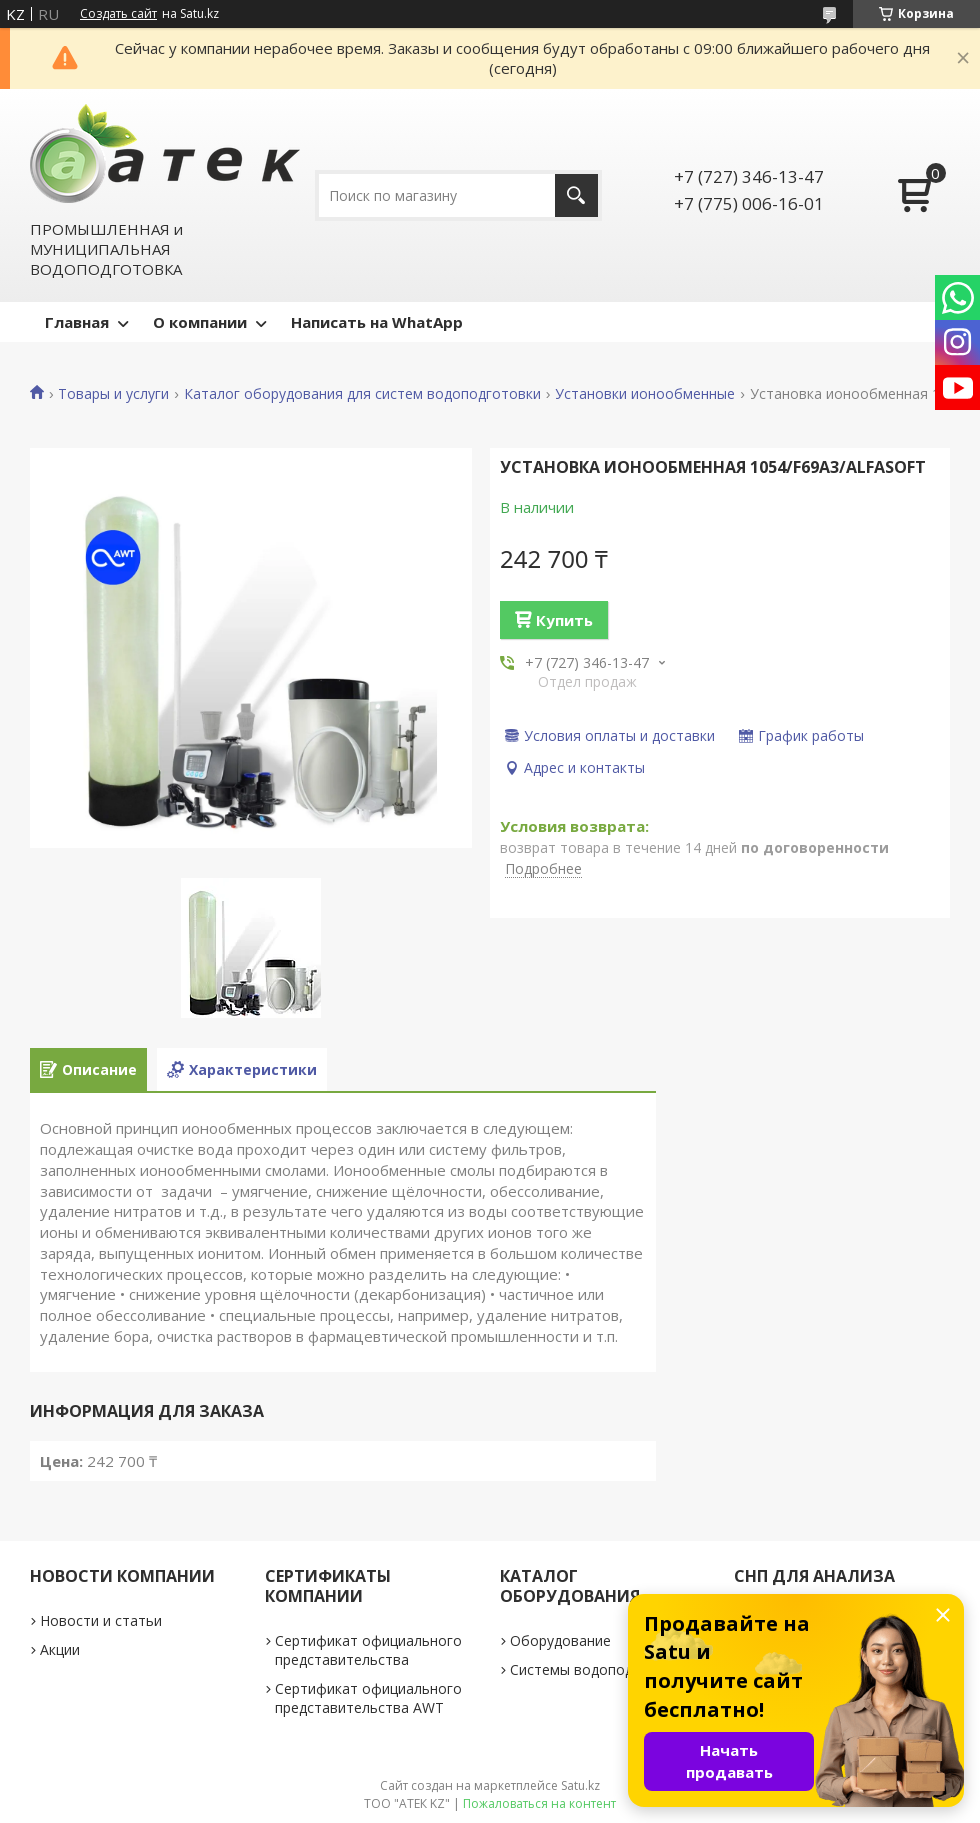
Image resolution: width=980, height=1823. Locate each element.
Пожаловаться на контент (539, 1803)
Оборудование (560, 1640)
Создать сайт (118, 14)
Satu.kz (580, 1785)
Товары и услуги (113, 394)
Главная (77, 322)
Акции (60, 1649)
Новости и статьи (101, 1620)
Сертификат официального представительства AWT (368, 1698)
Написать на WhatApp (377, 322)
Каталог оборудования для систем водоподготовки (362, 394)
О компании (200, 322)
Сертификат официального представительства (368, 1650)
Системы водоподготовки (599, 1669)
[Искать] (576, 195)
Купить (564, 620)
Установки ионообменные (645, 394)
